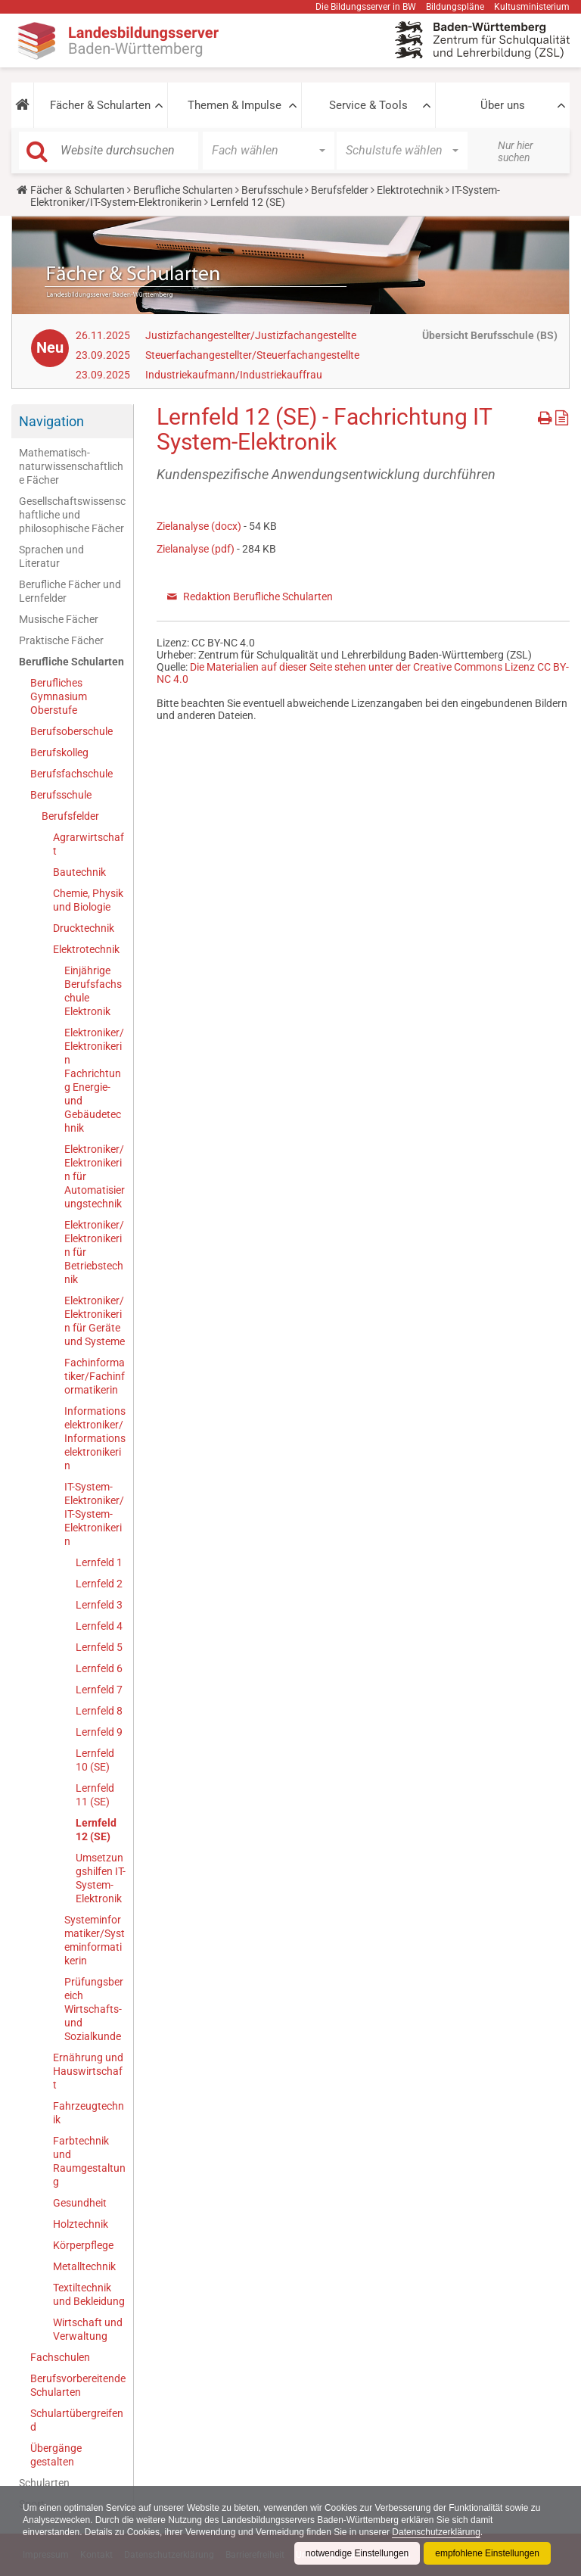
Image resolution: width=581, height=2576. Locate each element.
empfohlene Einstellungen (487, 2553)
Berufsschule (272, 190)
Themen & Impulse (234, 105)
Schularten (44, 2483)
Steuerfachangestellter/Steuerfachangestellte (252, 355)
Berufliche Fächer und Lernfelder (70, 591)
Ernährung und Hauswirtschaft (88, 2071)
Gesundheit (80, 2203)
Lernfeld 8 (99, 1711)
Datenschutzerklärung (437, 2532)
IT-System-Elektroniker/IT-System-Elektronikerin (94, 1514)
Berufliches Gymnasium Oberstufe (58, 696)
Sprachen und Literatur (51, 556)
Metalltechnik (84, 2266)
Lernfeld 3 (99, 1605)
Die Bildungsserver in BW (365, 7)
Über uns (502, 105)
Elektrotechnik (410, 190)
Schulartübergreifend (76, 2420)
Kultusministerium (532, 7)
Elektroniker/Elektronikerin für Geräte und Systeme (94, 1320)
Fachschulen (60, 2357)
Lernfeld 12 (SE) (96, 1829)
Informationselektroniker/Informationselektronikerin (95, 1438)
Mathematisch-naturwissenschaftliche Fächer (71, 466)
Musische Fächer (58, 619)
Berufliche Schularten (183, 190)
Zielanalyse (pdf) (196, 549)
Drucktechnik (83, 928)
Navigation (51, 421)
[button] (22, 105)
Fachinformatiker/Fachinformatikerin (94, 1376)
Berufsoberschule (71, 731)
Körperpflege (83, 2245)
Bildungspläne (455, 7)
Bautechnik (79, 872)
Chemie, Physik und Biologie (88, 900)
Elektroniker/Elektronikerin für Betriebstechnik (94, 1252)
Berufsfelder (339, 190)
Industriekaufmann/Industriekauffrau (233, 375)
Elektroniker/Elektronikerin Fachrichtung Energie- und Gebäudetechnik (94, 1080)
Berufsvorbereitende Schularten (78, 2385)
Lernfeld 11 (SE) (95, 1795)
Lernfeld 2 (99, 1584)
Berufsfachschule (71, 774)
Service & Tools (368, 105)
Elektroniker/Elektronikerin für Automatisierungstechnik (94, 1176)
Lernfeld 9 (99, 1732)
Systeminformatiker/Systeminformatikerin (94, 1940)
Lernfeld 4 (99, 1626)
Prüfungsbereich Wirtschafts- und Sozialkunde (93, 2009)
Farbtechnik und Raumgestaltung (89, 2161)
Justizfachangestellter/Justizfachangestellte (250, 335)
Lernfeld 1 (99, 1562)
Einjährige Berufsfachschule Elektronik (93, 990)
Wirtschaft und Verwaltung (88, 2329)
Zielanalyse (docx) (199, 526)
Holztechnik (80, 2224)
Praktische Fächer (61, 640)
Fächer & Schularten (100, 105)
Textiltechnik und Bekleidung (89, 2294)
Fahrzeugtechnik (88, 2113)
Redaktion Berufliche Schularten (258, 596)
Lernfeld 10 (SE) (95, 1760)
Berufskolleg (59, 752)
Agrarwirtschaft (88, 844)
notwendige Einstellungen (357, 2553)
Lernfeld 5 (99, 1647)
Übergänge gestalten (56, 2455)
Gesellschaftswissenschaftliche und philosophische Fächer (72, 514)
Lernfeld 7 (99, 1690)
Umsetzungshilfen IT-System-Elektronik (101, 1878)
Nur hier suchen (515, 151)
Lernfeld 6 (99, 1668)
